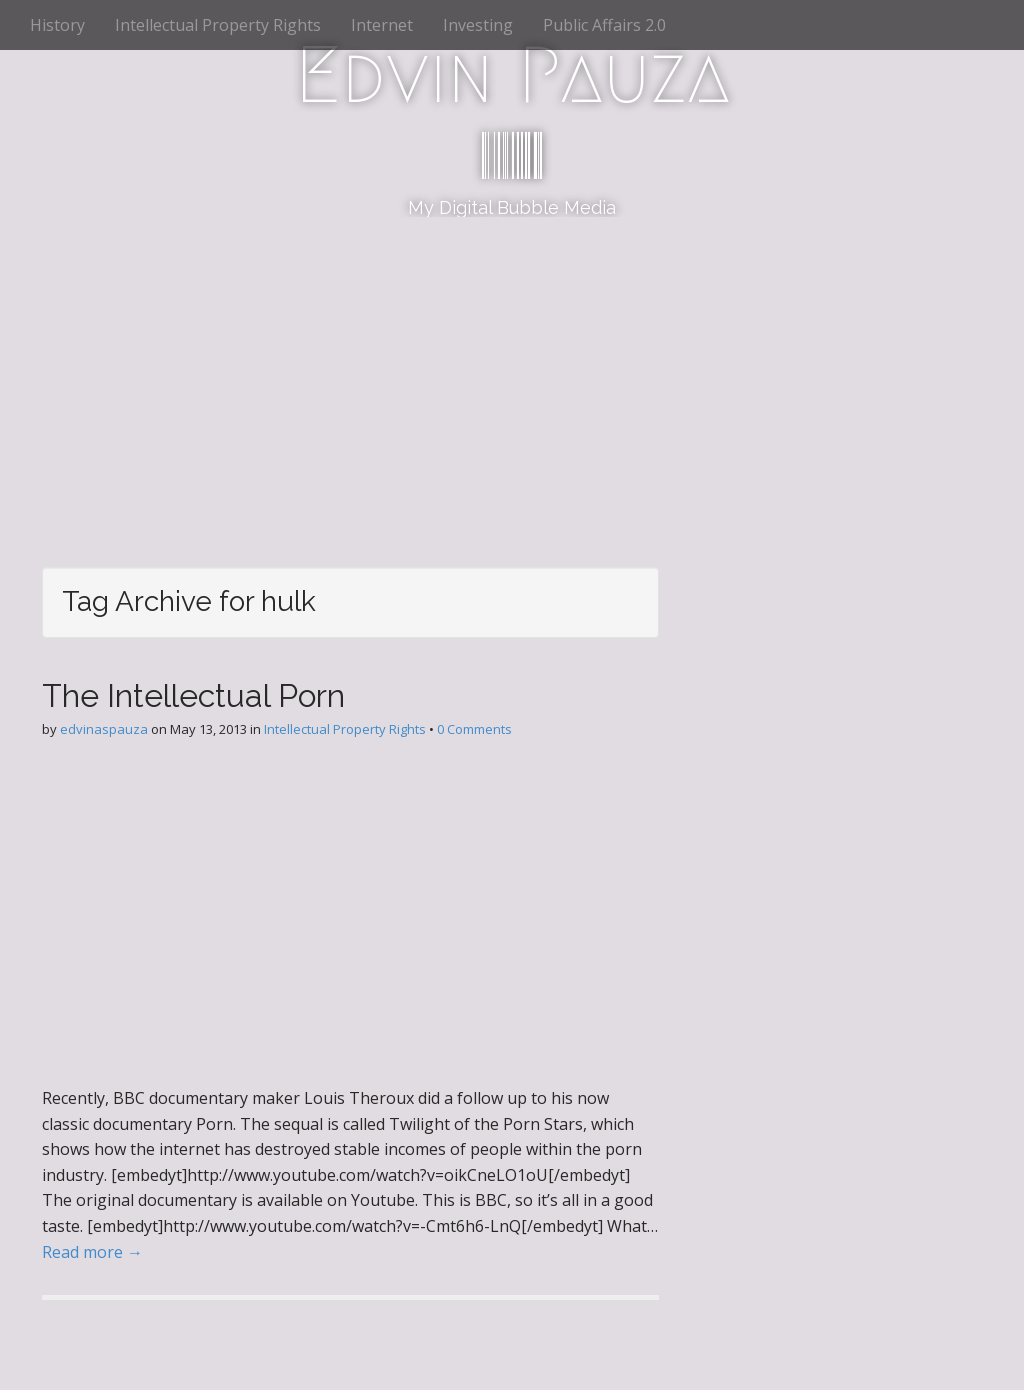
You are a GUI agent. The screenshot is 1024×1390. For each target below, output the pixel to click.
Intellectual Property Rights (218, 25)
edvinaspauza (104, 729)
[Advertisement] (512, 367)
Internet (382, 25)
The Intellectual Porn (193, 695)
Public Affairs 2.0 (604, 25)
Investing (478, 25)
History (57, 25)
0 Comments (474, 729)
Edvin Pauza (512, 75)
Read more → (92, 1252)
